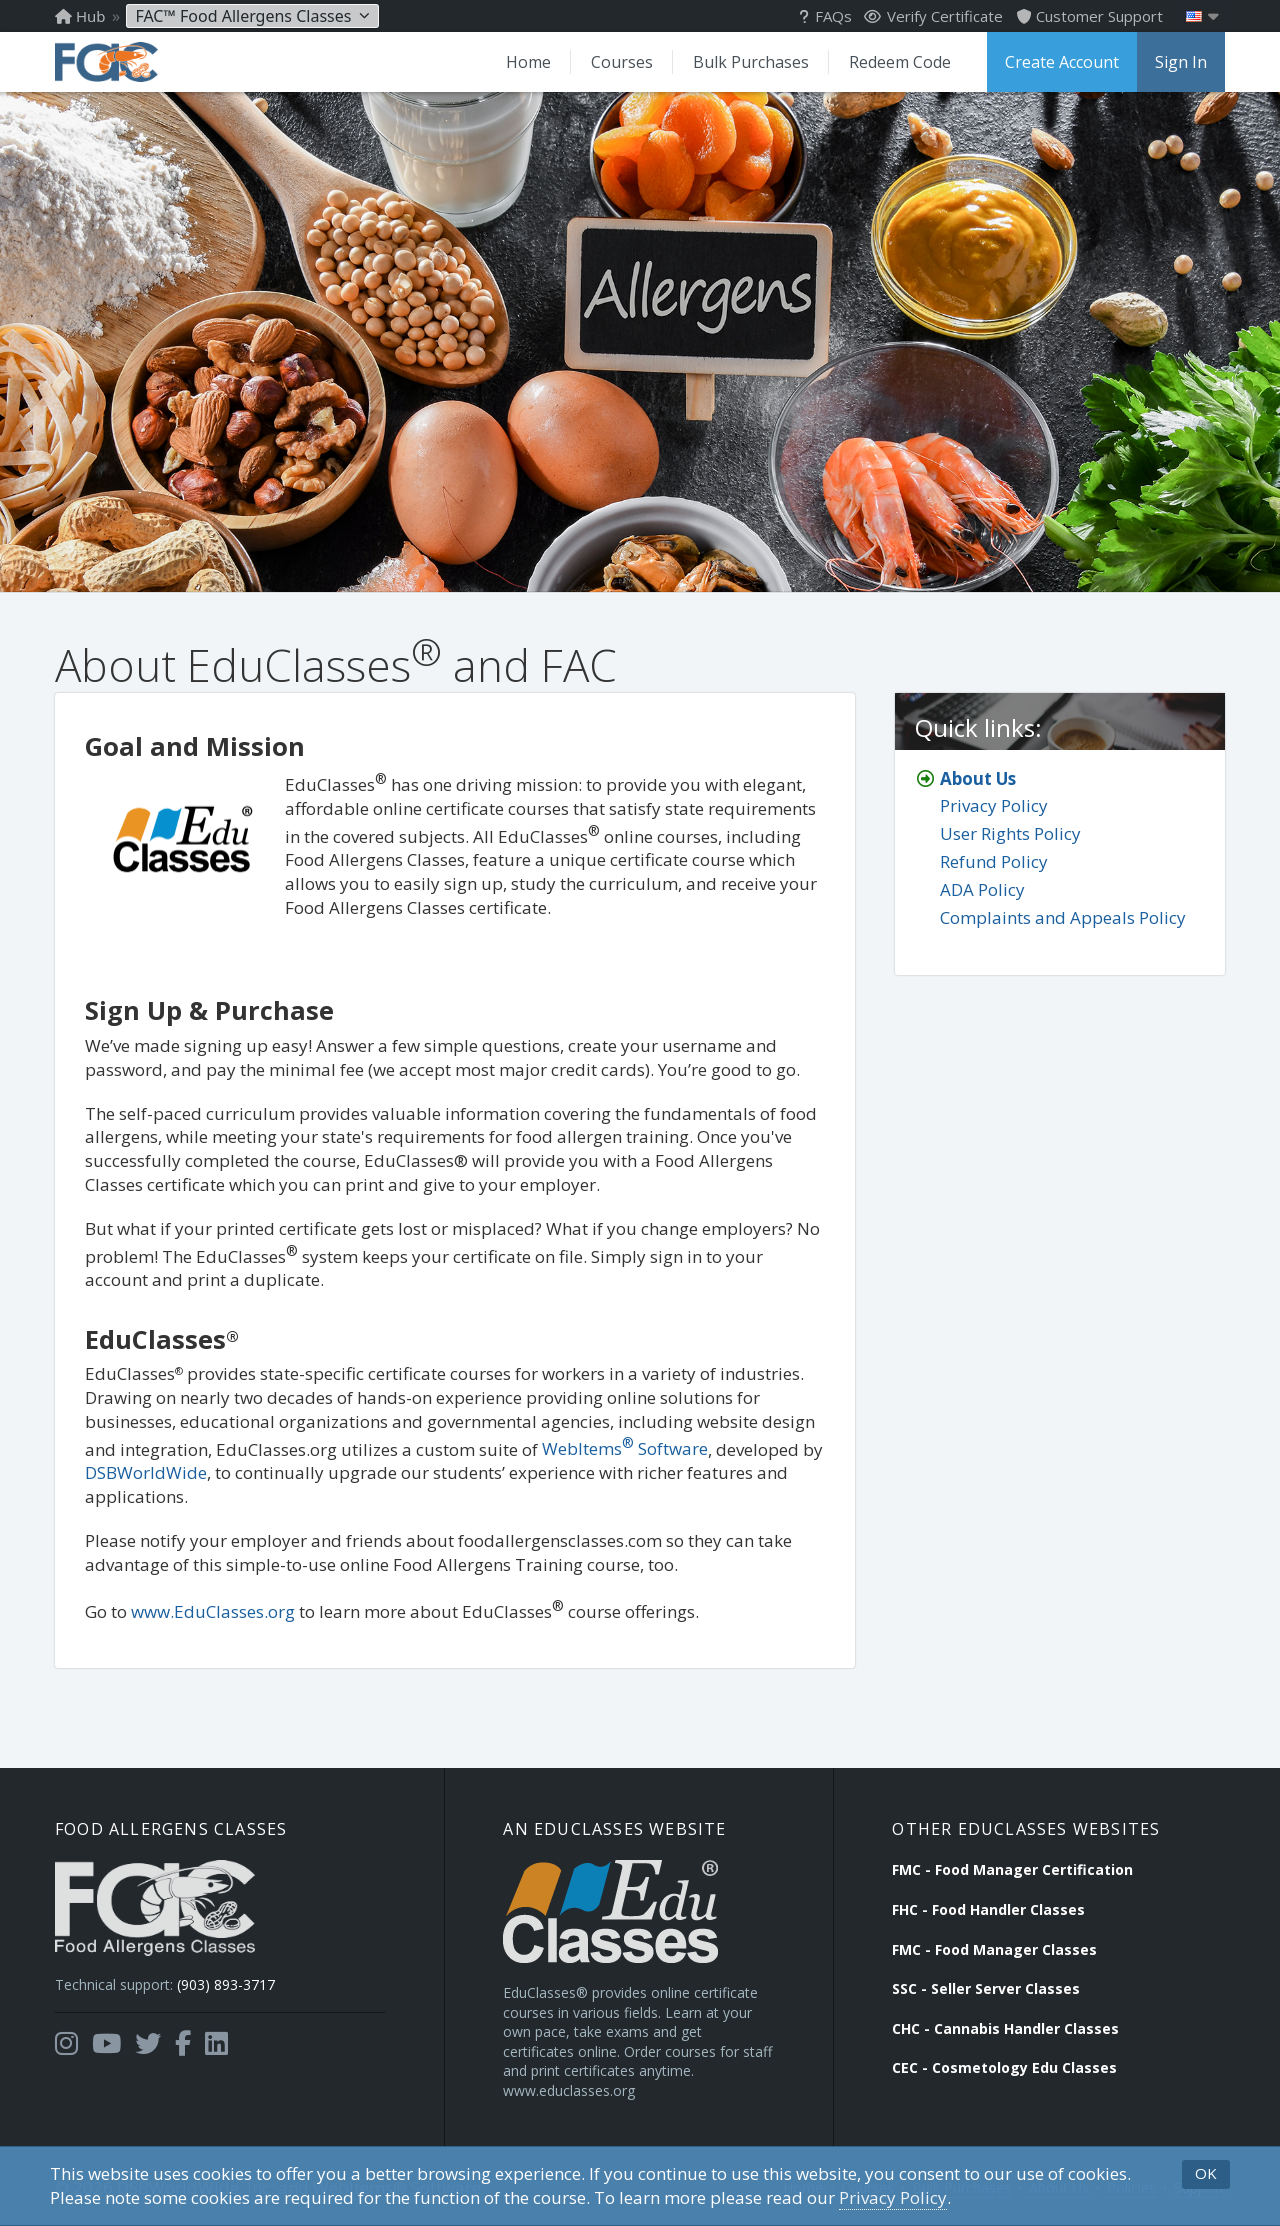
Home (528, 62)
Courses (622, 62)
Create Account (1062, 62)
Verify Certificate (933, 16)
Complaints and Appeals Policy (1063, 917)
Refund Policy (994, 861)
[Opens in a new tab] (66, 2044)
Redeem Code (900, 62)
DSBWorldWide (146, 1472)
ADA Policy (982, 889)
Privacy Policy (893, 2197)
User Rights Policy (1010, 833)
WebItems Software (625, 1448)
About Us (978, 778)
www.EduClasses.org (213, 1611)
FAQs (825, 16)
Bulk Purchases (751, 62)
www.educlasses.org (569, 2090)
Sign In (1181, 62)
